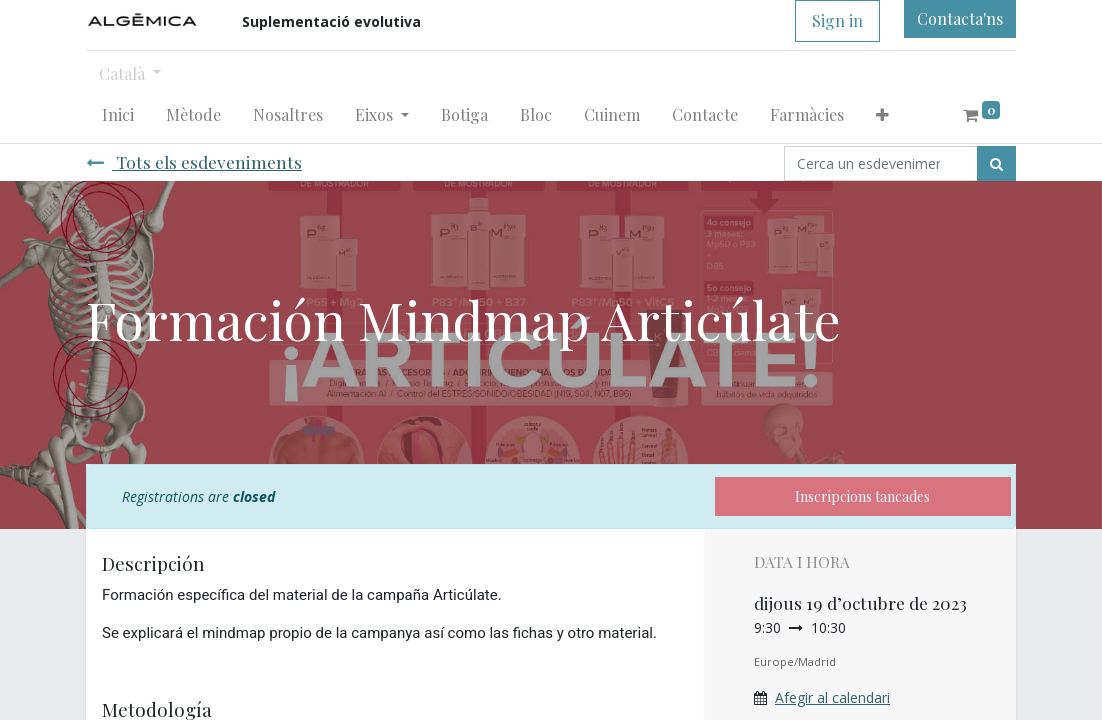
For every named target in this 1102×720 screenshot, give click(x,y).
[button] (882, 115)
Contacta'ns (960, 18)
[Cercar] (996, 163)
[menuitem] (118, 115)
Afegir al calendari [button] (832, 697)
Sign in (837, 20)
